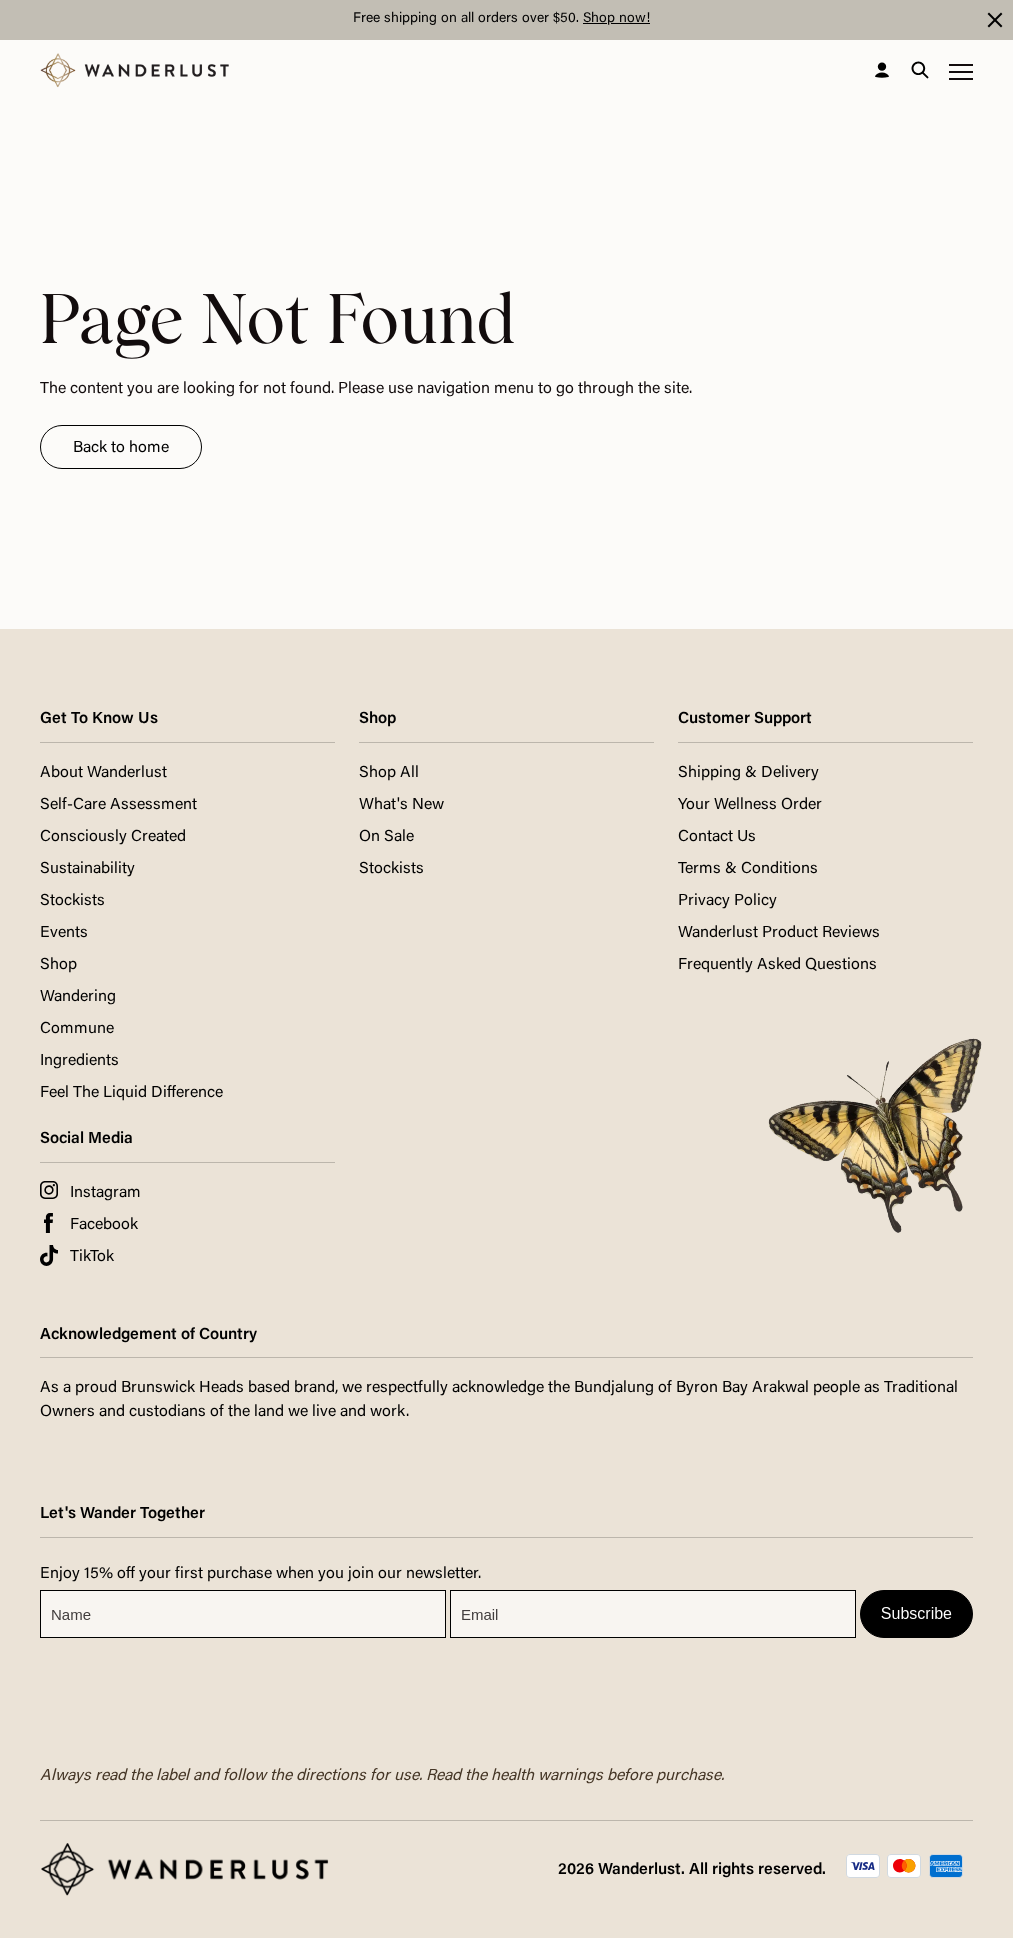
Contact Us (717, 837)
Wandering (78, 997)
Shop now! (616, 19)
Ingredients (79, 1061)
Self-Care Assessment (118, 805)
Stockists (72, 901)
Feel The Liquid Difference (131, 1093)
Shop (58, 965)
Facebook (104, 1225)
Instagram (105, 1193)
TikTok (92, 1257)
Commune (77, 1029)
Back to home (121, 448)
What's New (401, 805)
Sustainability (87, 869)
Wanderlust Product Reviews (779, 933)
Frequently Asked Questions (777, 965)
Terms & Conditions (748, 869)
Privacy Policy (727, 901)
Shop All (389, 773)
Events (64, 933)
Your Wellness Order (750, 805)
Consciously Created (113, 837)
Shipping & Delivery (748, 773)
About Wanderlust (103, 773)
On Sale (386, 837)
